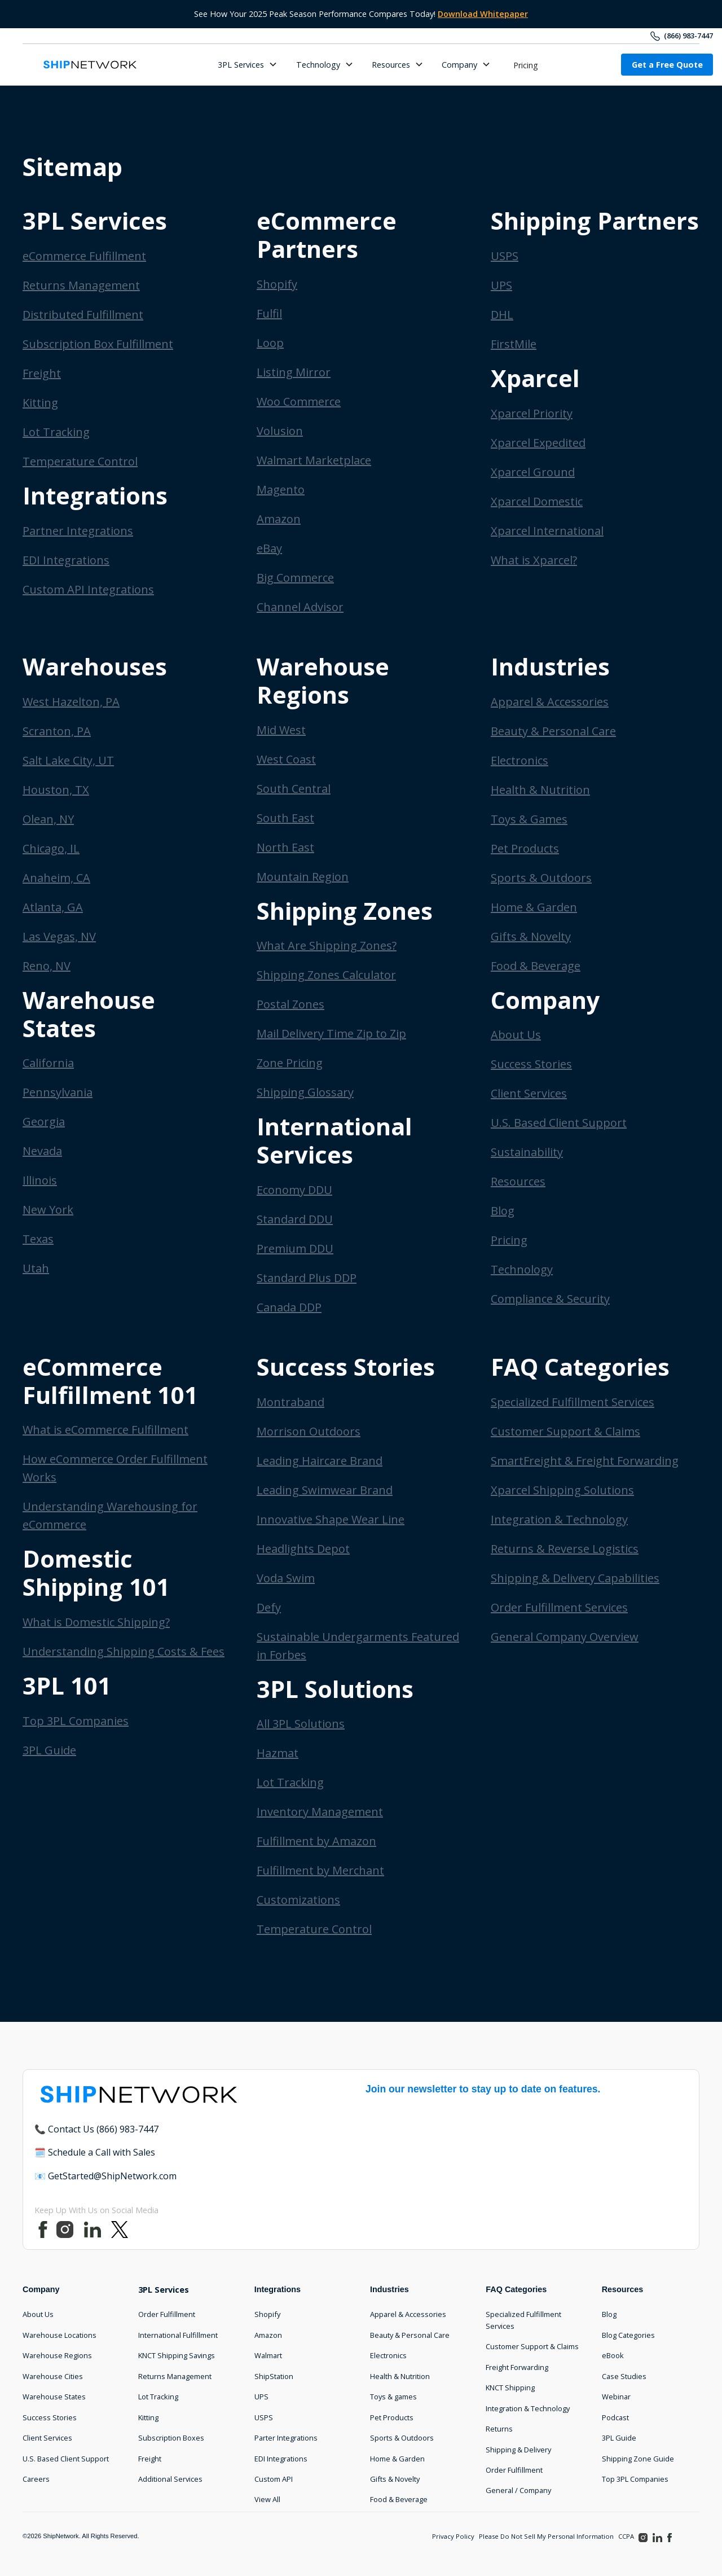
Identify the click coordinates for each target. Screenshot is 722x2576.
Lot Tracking (56, 432)
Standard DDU (295, 1219)
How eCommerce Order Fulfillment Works (115, 1468)
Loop (270, 342)
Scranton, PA (57, 731)
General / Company (518, 2490)
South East (285, 818)
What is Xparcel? (534, 560)
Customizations (298, 1899)
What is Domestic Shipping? (96, 1622)
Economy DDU (294, 1189)
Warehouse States (54, 2396)
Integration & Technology (559, 1519)
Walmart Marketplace (314, 460)
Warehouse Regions (57, 2355)
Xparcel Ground (533, 472)
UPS (501, 285)
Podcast (615, 2417)
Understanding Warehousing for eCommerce (110, 1515)
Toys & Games (529, 819)
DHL (502, 314)
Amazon (279, 518)
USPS (504, 256)
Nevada (42, 1150)
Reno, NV (47, 965)
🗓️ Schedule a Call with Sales (94, 2152)
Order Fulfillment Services (559, 1607)
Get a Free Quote (667, 64)
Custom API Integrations (88, 589)
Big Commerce (295, 577)
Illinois (40, 1180)
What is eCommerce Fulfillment (105, 1429)
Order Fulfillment (166, 2314)
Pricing (525, 65)
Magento (281, 489)
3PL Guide (49, 1750)
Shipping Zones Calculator (326, 974)
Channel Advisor (300, 607)
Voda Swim (286, 1578)
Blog (502, 1210)
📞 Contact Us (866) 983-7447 (96, 2129)
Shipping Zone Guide (638, 2459)
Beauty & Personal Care (553, 731)
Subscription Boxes (171, 2438)
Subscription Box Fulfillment (98, 344)
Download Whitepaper (483, 13)
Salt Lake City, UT (68, 760)
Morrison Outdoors (308, 1431)
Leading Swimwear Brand (325, 1490)
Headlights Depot (303, 1548)
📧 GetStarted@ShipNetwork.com (105, 2176)
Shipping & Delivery (518, 2450)
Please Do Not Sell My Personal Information (546, 2536)
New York (48, 1209)
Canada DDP (289, 1307)
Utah (36, 1268)
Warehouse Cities (53, 2376)
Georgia (44, 1121)
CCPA (626, 2536)
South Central (294, 788)
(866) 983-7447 (688, 35)
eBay (269, 548)
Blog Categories (628, 2335)
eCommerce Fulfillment (84, 256)
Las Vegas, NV (59, 936)
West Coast (286, 759)
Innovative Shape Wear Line (330, 1519)
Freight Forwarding (517, 2367)
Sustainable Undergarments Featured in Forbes (358, 1645)
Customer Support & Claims (565, 1431)
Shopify (277, 284)
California (48, 1062)
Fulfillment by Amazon (316, 1841)
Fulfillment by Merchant (320, 1870)
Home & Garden (534, 907)
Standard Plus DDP (306, 1277)
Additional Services (170, 2479)
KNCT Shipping (510, 2387)
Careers (36, 2479)
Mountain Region (303, 876)
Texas (38, 1239)
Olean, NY (48, 819)
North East (285, 847)
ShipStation (273, 2376)
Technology (522, 1269)
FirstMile (513, 344)
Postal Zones (290, 1004)
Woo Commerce (299, 401)
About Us (516, 1034)
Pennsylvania (58, 1092)
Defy (269, 1607)
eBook (613, 2355)
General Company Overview (565, 1636)
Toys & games (393, 2396)
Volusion (280, 430)
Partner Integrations (78, 530)
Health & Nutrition (540, 789)
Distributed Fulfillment (83, 314)
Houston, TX (56, 789)
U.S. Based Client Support (559, 1122)
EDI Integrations (66, 560)
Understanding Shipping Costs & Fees (123, 1651)
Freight (42, 373)
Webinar (616, 2396)
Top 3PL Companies (76, 1720)
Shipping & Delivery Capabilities (575, 1578)
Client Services (529, 1093)
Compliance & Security (550, 1298)
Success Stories (531, 1064)
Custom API (273, 2479)
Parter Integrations (286, 2438)
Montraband (290, 1402)
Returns (499, 2429)
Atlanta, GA (53, 907)
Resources (518, 1181)
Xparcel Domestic (537, 501)
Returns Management (81, 285)
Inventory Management (320, 1811)
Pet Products (525, 848)
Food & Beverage (535, 965)
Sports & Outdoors (541, 877)
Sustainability (527, 1152)
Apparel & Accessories (550, 701)
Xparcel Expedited (538, 442)
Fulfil (269, 313)
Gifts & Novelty (531, 936)
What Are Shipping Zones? (327, 945)
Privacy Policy (453, 2536)
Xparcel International (547, 530)
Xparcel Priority (532, 413)
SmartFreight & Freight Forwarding (585, 1460)
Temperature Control (80, 461)
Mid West (281, 730)
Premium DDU (295, 1248)
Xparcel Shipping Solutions (562, 1490)
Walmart (268, 2355)
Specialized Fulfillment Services (572, 1402)
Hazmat (277, 1753)
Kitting (40, 402)
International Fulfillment (178, 2335)
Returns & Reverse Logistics (565, 1548)
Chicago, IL (51, 848)
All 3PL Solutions (301, 1723)
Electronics (519, 760)
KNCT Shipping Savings (176, 2355)
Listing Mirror (294, 372)
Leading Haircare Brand (319, 1460)
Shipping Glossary (305, 1092)
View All (267, 2499)
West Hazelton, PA (71, 701)
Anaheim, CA (56, 877)
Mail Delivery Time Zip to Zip (331, 1033)
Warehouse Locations (59, 2335)
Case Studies (624, 2376)
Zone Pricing (290, 1062)
